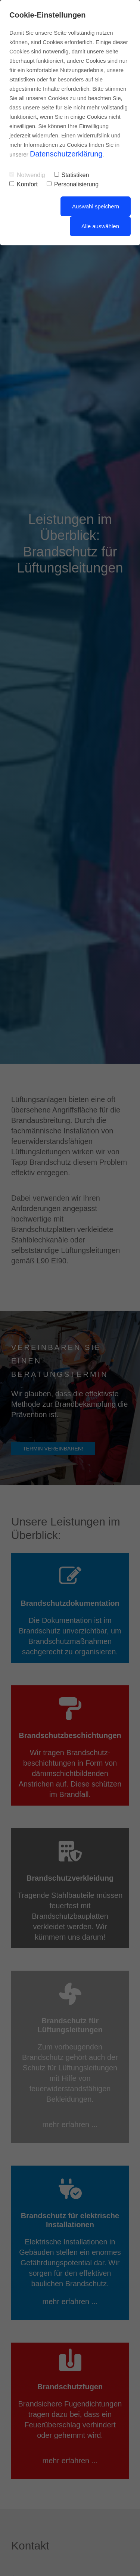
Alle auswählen (100, 226)
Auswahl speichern (95, 206)
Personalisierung (73, 184)
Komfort (23, 184)
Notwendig (27, 175)
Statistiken (71, 175)
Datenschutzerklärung (66, 154)
